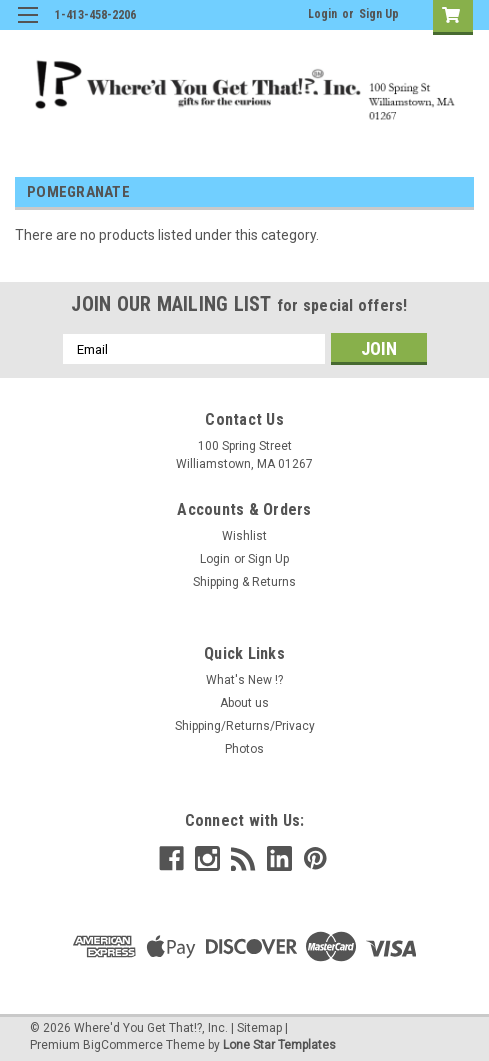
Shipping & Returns (244, 582)
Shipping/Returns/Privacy (245, 726)
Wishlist (244, 536)
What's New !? (244, 680)
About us (244, 703)
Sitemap (259, 1028)
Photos (244, 749)
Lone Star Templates (279, 1045)
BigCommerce (123, 1045)
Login (322, 14)
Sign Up (379, 14)
